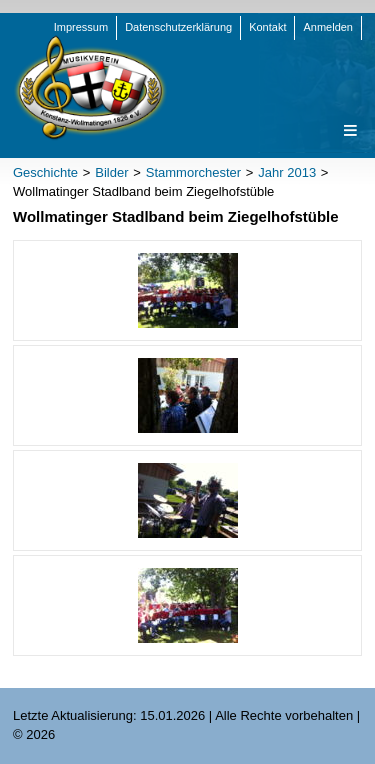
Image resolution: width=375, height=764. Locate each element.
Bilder (111, 172)
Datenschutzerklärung (178, 27)
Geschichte (45, 172)
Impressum (81, 27)
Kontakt (267, 27)
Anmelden (328, 27)
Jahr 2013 (287, 172)
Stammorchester (193, 172)
